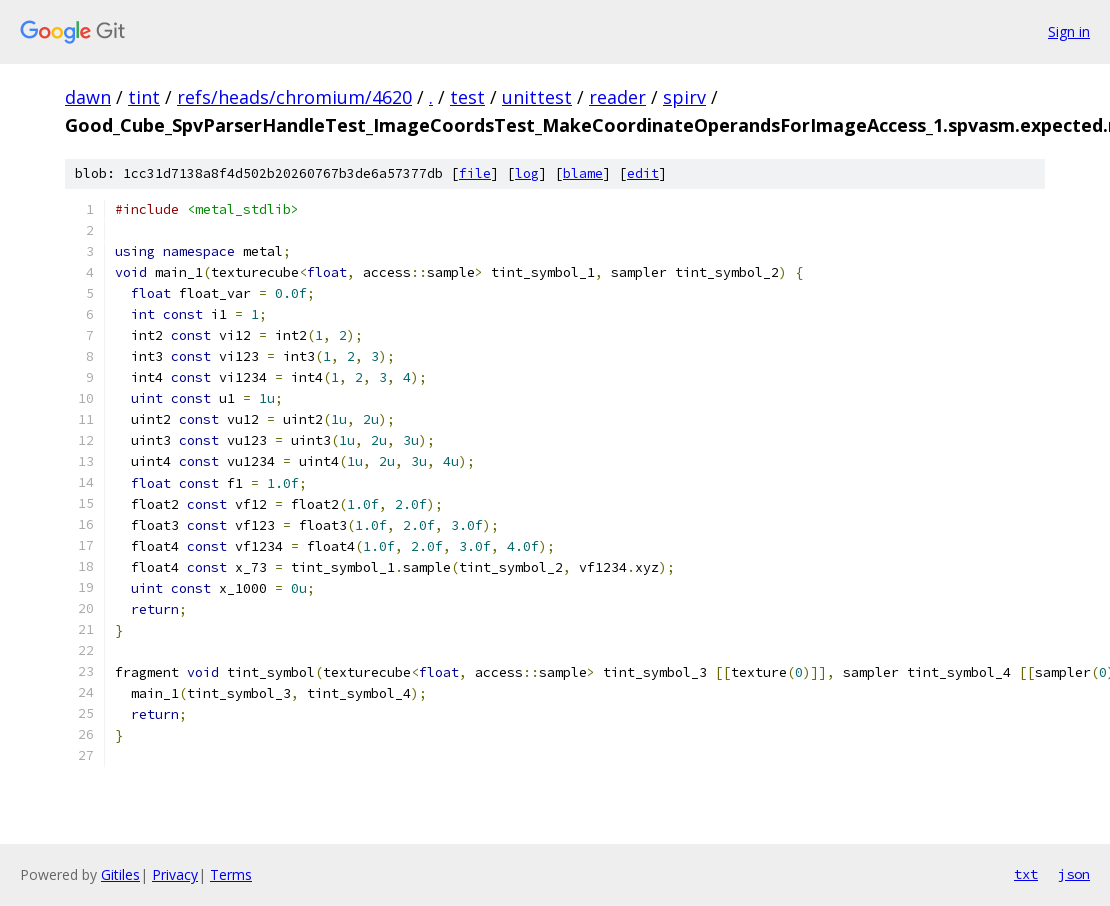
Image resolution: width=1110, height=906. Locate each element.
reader (617, 97)
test (467, 97)
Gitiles (120, 874)
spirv (684, 97)
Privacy (175, 874)
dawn (88, 97)
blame (583, 173)
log (527, 173)
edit (643, 173)
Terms (231, 874)
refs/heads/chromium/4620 (294, 97)
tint (144, 97)
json (1074, 874)
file (475, 173)
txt (1026, 874)
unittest (537, 97)
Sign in (1069, 31)
